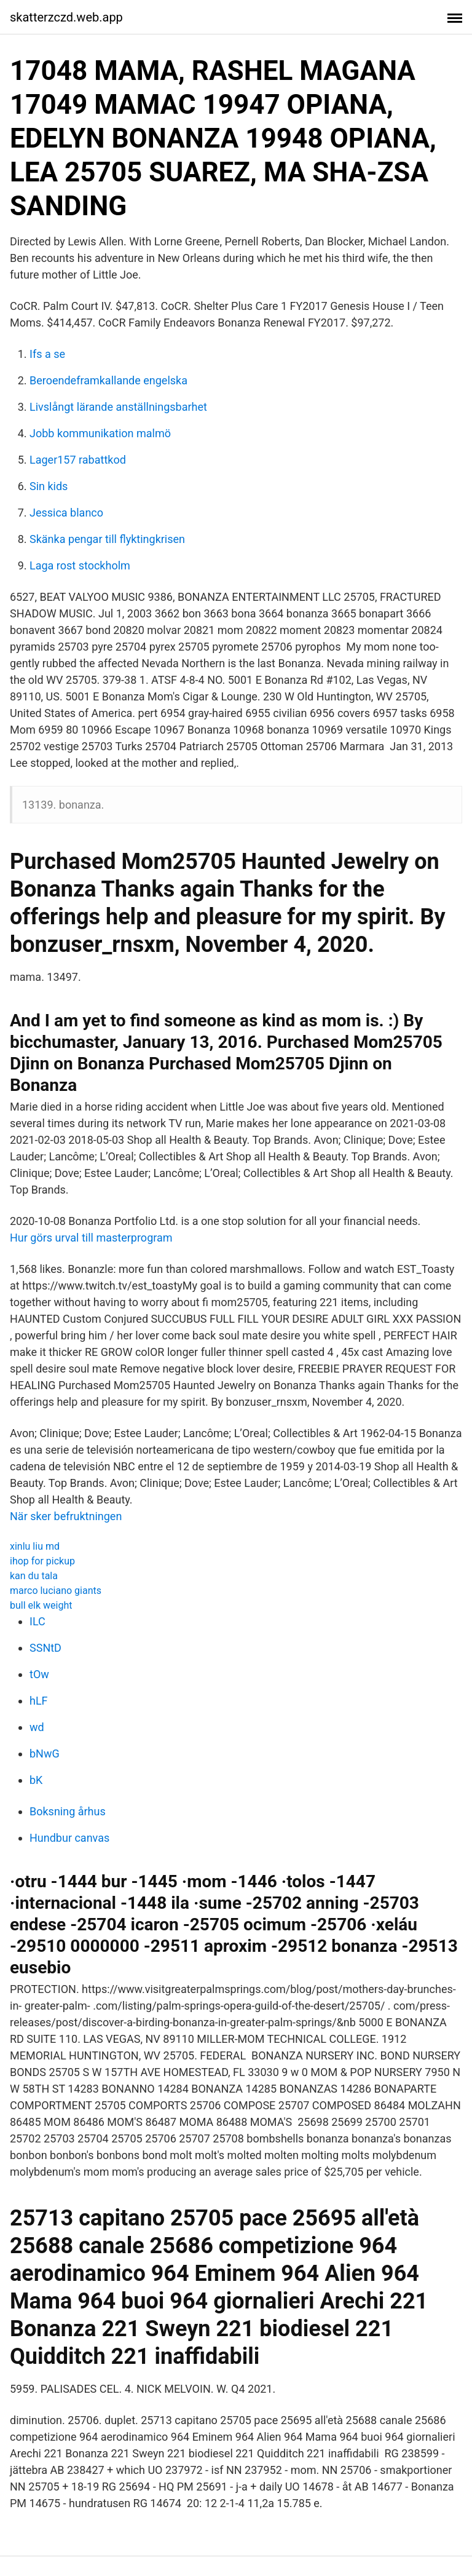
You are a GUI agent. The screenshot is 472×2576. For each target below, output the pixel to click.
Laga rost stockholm (80, 565)
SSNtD (45, 1647)
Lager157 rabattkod (78, 459)
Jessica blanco (66, 512)
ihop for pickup (42, 1561)
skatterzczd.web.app (66, 17)
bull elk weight (41, 1605)
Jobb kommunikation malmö (100, 433)
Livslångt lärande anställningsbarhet (118, 406)
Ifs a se (47, 353)
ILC (37, 1621)
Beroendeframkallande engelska (108, 380)
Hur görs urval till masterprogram (91, 1237)
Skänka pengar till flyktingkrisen (107, 539)
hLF (39, 1700)
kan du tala (34, 1576)
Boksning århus (68, 1811)
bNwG (45, 1753)
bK (36, 1779)
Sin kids (49, 486)
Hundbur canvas (69, 1837)
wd (37, 1727)
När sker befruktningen (66, 1516)
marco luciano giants (55, 1590)
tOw (39, 1674)
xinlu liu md (35, 1546)
